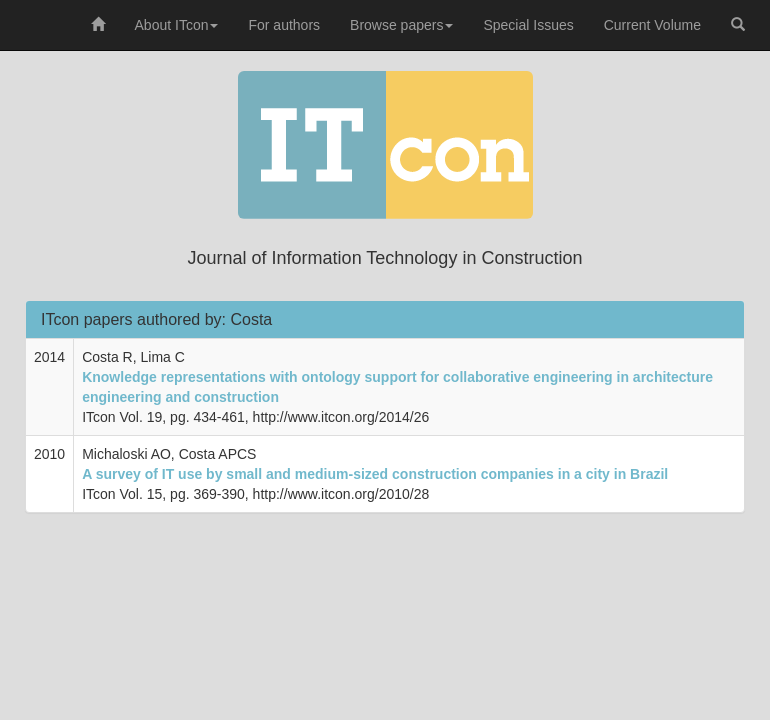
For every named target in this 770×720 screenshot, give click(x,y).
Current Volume (652, 25)
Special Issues (528, 25)
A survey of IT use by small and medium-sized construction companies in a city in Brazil (375, 474)
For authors (284, 25)
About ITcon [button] (177, 25)
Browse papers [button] (401, 25)
